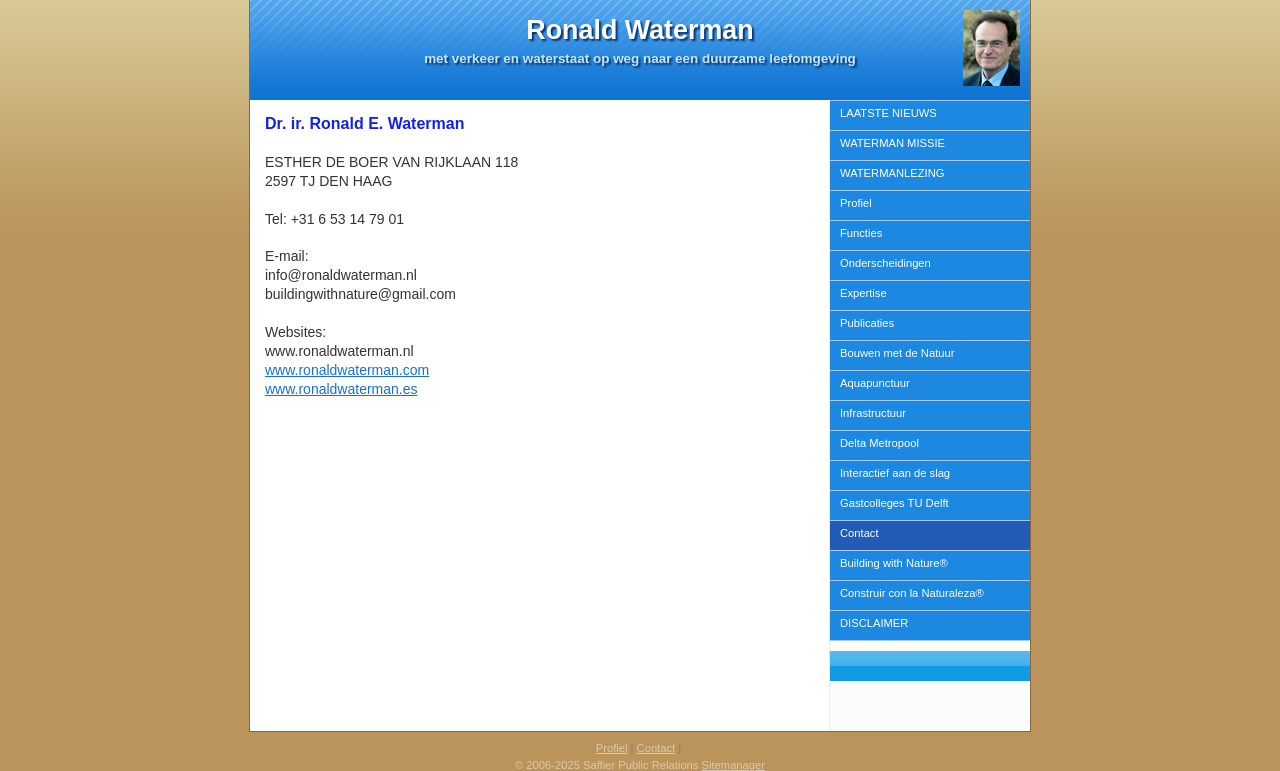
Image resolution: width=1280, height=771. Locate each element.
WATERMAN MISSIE (892, 143)
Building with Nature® (894, 563)
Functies (861, 233)
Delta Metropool (879, 443)
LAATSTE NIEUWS (888, 113)
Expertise (863, 293)
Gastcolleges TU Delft (894, 503)
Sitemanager (733, 765)
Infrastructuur (873, 413)
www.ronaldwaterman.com (347, 370)
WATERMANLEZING (892, 173)
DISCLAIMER (874, 623)
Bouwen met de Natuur (897, 353)
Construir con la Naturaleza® (912, 593)
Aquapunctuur (875, 383)
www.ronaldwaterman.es (341, 389)
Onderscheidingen (885, 263)
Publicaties (867, 323)
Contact (859, 533)
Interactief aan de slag (895, 473)
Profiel (856, 203)
